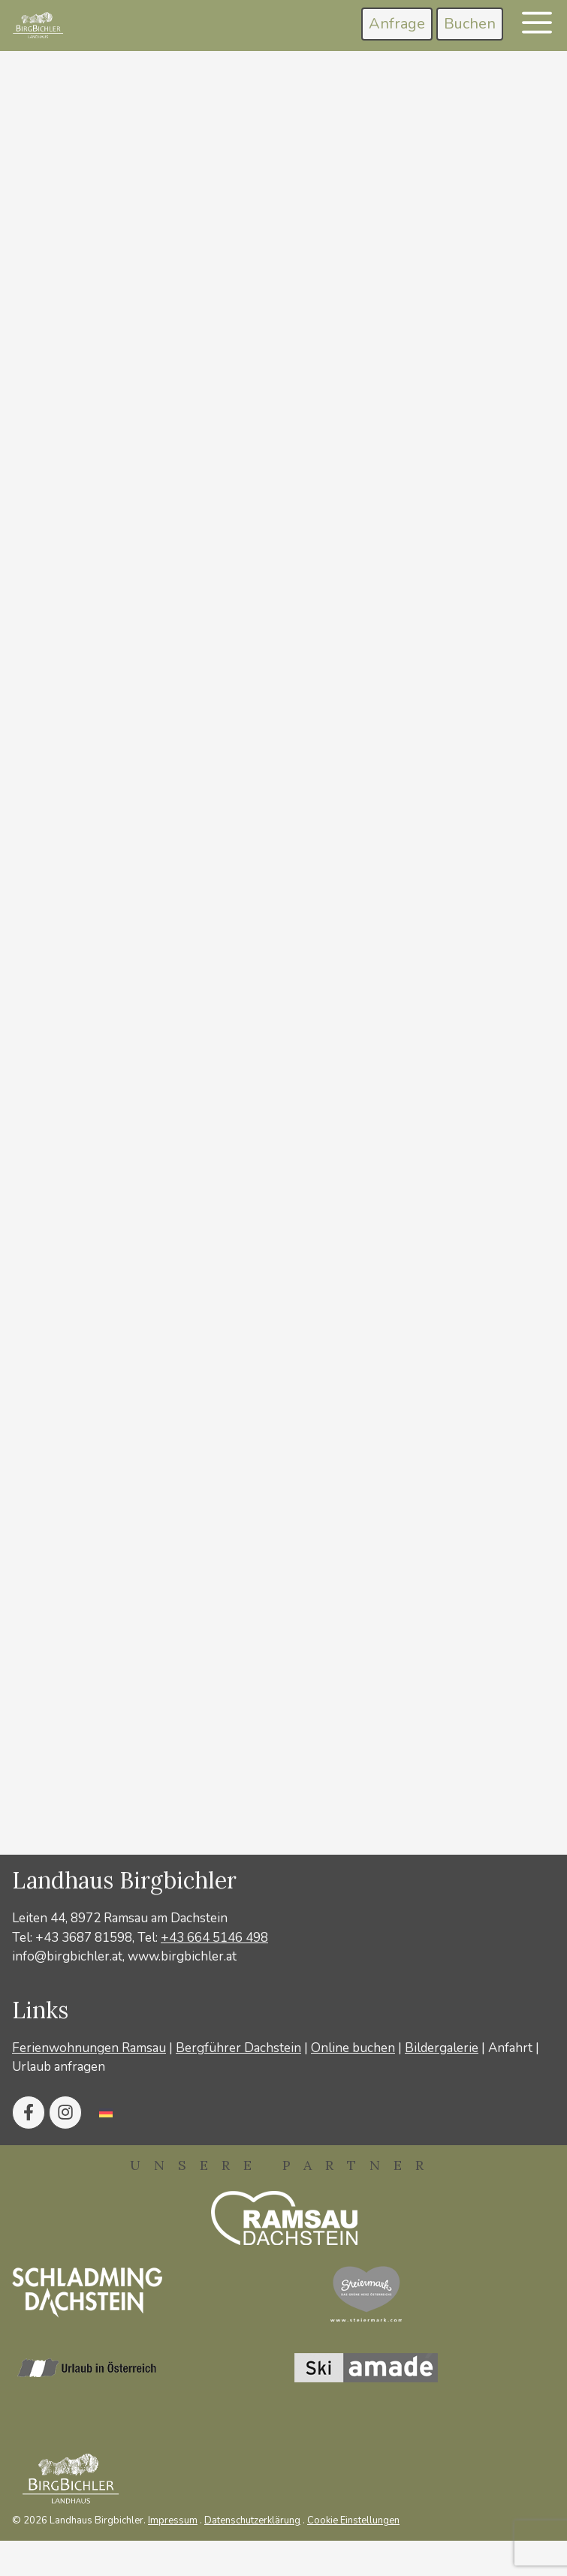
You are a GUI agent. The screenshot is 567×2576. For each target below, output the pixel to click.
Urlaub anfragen (58, 2066)
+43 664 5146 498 (214, 1937)
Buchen (470, 24)
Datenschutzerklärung (252, 2520)
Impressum (173, 2520)
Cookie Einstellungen (353, 2520)
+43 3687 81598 (83, 1937)
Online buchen (353, 2048)
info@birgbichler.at (67, 1956)
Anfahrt (510, 2048)
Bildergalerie (441, 2048)
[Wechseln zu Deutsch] (106, 2112)
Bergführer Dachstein (238, 2048)
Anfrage (397, 24)
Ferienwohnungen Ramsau (89, 2048)
